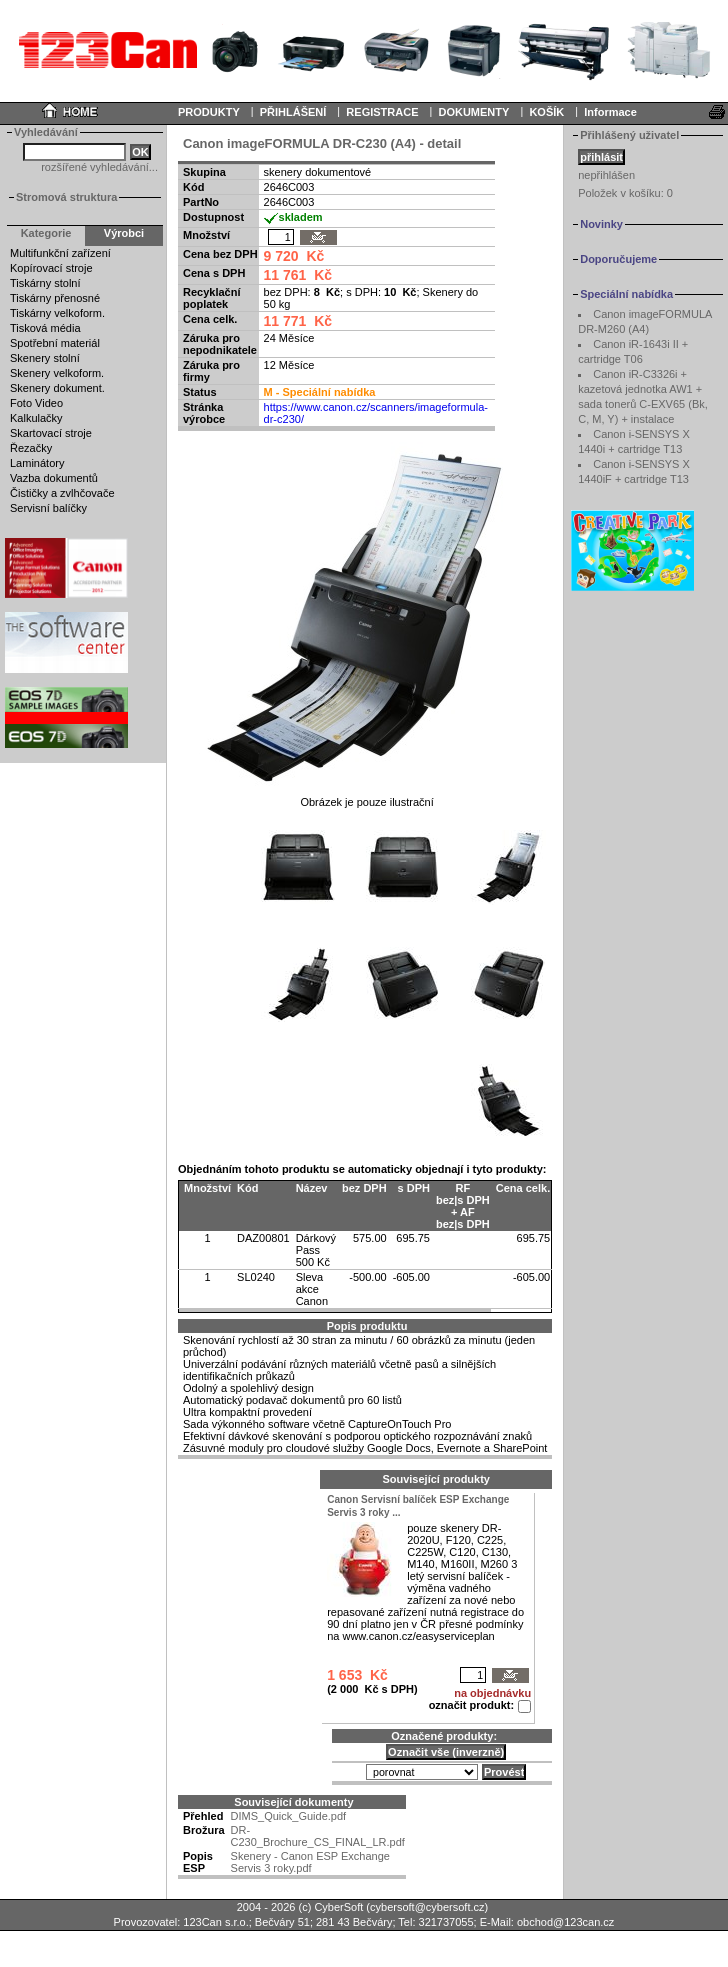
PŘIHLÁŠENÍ (293, 112)
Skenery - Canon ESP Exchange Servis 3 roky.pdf (310, 1862)
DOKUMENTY (473, 112)
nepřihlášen (606, 175)
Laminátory (37, 463)
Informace (610, 112)
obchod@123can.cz (565, 1922)
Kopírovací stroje (51, 268)
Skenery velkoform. (57, 373)
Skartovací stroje (51, 433)
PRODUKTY (209, 112)
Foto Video (36, 403)
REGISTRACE (382, 112)
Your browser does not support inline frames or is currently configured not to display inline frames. (364, 50)
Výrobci (124, 233)
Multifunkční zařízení (60, 253)
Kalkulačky (36, 418)
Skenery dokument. (57, 388)
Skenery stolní (45, 358)
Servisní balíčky (48, 508)
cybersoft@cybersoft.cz (427, 1907)
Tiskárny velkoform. (57, 313)
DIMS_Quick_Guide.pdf (289, 1816)
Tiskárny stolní (45, 283)
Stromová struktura (66, 197)
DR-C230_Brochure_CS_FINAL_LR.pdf (318, 1836)
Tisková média (45, 328)
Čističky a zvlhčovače (62, 493)
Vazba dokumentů (54, 478)
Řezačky (31, 448)
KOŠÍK (546, 112)
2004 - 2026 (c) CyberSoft (300, 1907)
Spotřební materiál (55, 343)
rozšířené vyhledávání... (99, 167)
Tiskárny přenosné (55, 298)
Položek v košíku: (625, 193)
